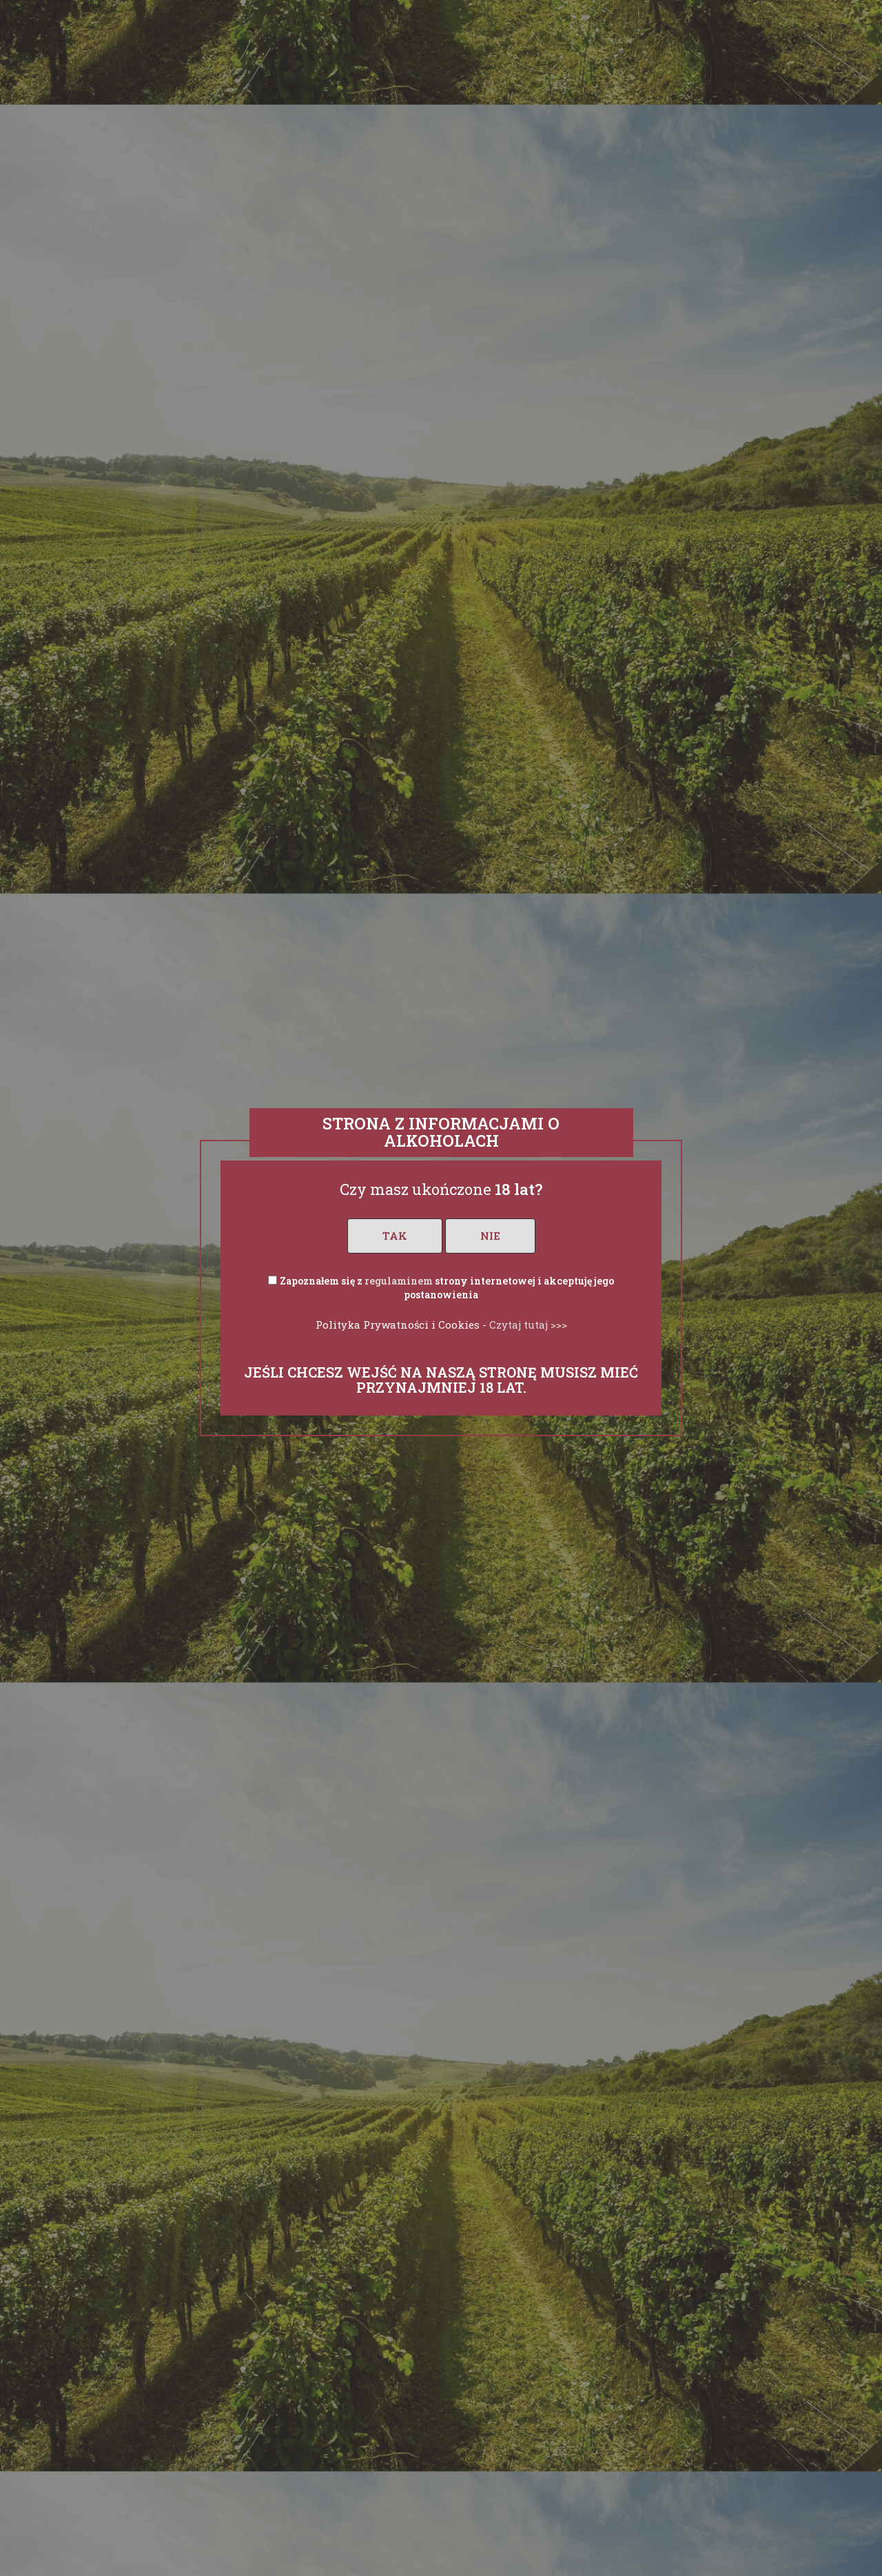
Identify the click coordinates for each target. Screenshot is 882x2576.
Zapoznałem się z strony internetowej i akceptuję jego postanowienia (447, 1287)
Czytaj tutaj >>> (528, 1324)
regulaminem (399, 1280)
